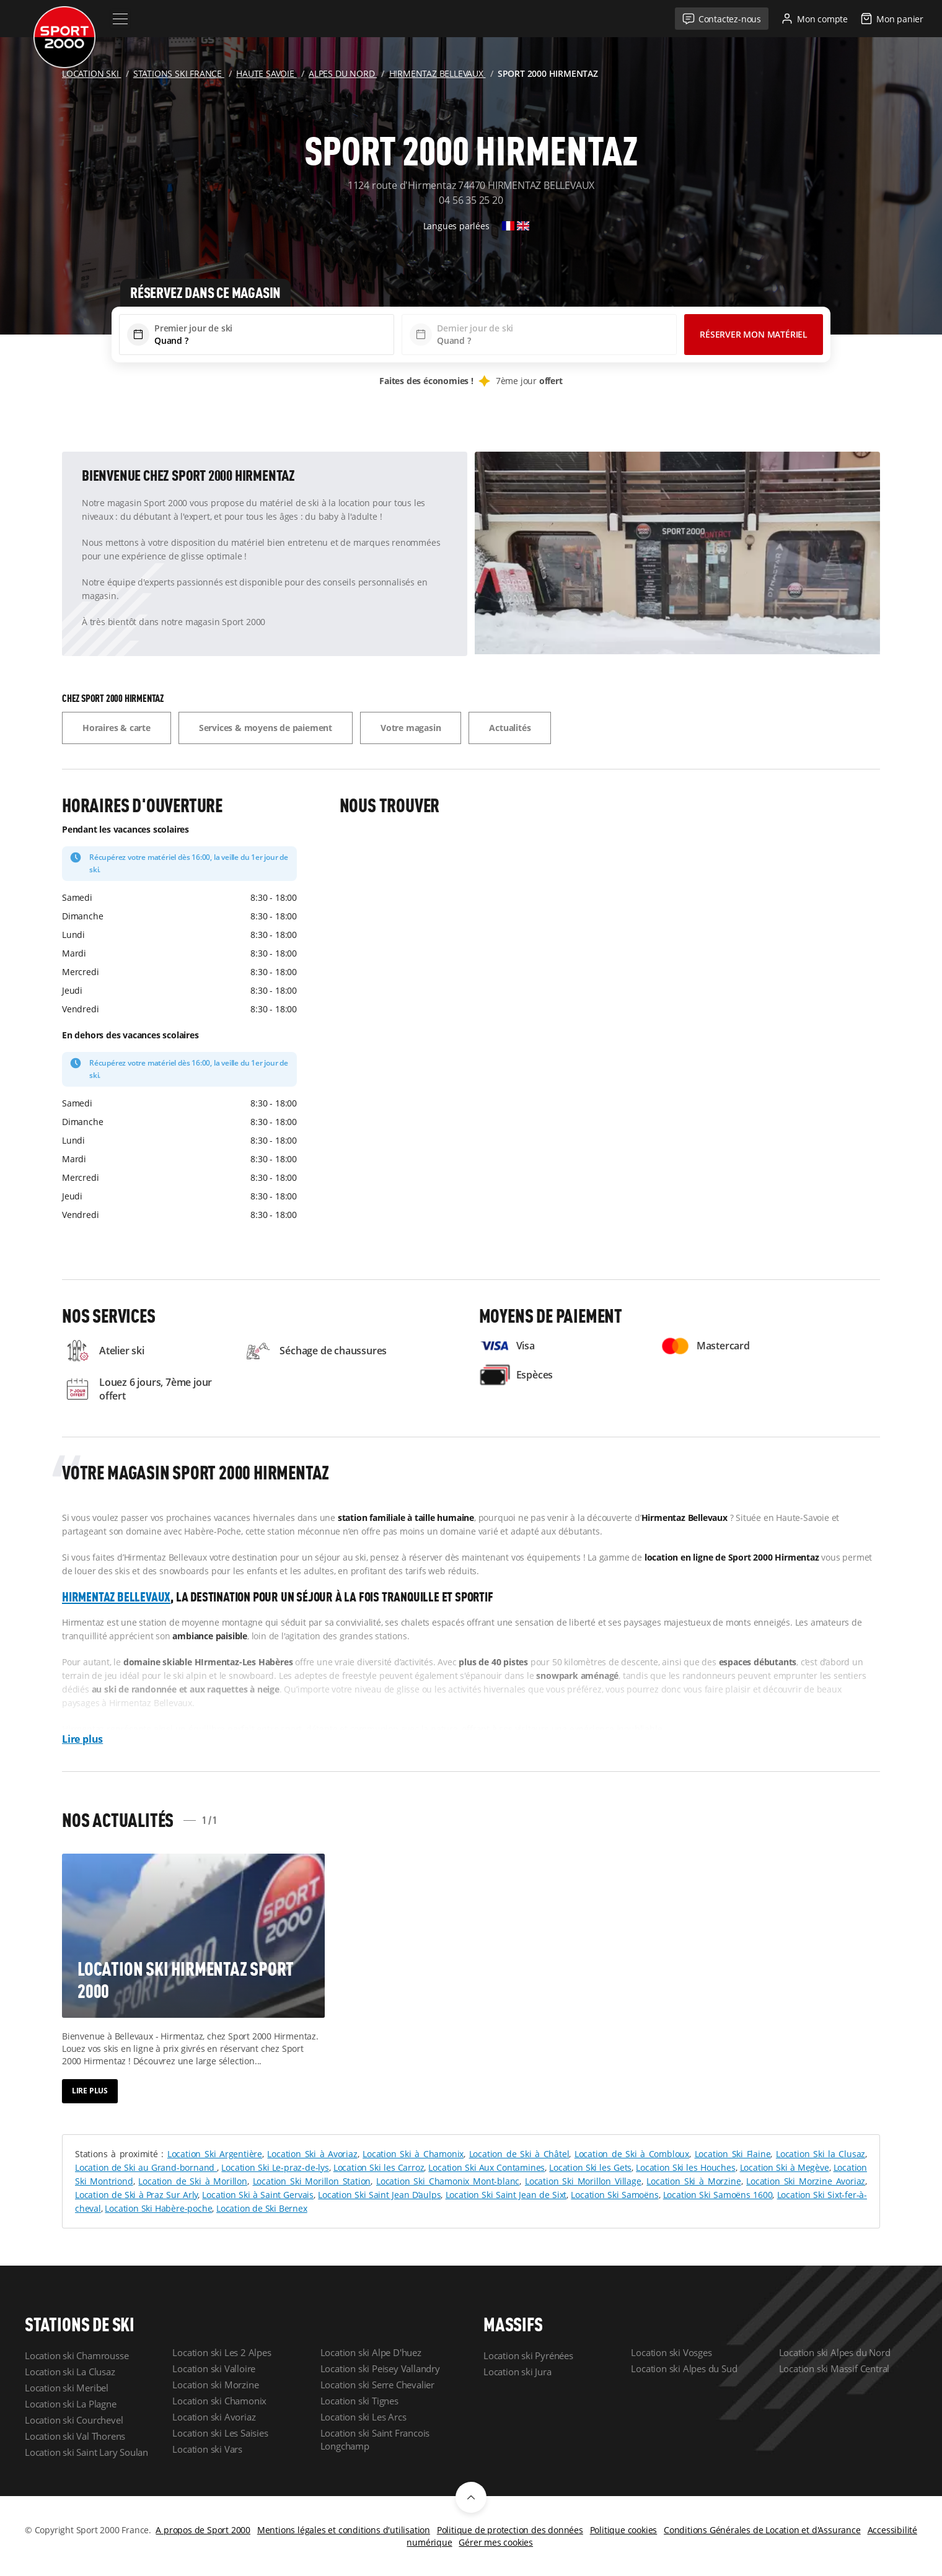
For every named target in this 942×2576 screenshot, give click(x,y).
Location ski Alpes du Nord (835, 2352)
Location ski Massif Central (834, 2368)
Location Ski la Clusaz (820, 2154)
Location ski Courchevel (74, 2420)
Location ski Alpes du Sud (684, 2368)
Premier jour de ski (193, 328)
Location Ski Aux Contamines (486, 2167)
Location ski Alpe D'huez (370, 2352)
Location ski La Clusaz (70, 2371)
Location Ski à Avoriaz (312, 2154)
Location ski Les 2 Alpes (221, 2352)
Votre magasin (411, 728)
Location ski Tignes (359, 2400)
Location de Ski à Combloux (631, 2154)
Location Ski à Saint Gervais (258, 2195)
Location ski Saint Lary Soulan (86, 2452)
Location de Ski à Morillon (192, 2181)
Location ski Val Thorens (75, 2436)
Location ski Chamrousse (76, 2355)
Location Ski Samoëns (614, 2195)
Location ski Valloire (213, 2368)
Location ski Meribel (66, 2387)
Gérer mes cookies (496, 2542)
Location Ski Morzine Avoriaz (805, 2181)
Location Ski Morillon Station (312, 2181)
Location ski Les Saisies (220, 2433)
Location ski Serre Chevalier (377, 2384)
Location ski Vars (207, 2449)
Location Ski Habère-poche (158, 2208)
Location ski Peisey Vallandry (380, 2368)
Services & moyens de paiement (265, 728)
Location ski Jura (517, 2371)
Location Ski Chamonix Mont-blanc (447, 2181)
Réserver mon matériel (754, 334)
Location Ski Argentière (214, 2154)
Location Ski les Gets (590, 2167)
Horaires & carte (116, 728)
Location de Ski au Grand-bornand (146, 2167)
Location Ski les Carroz (379, 2167)
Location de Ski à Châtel (519, 2154)
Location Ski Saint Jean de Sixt (506, 2195)
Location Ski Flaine (733, 2154)
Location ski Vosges (671, 2352)
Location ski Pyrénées (528, 2355)
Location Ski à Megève (784, 2167)
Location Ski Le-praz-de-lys (274, 2167)
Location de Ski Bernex (261, 2208)
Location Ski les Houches (685, 2167)
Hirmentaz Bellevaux (116, 1596)
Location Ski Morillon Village (583, 2181)
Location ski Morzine (215, 2384)
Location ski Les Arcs (363, 2417)
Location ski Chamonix (219, 2400)
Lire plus (82, 1739)
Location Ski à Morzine (693, 2181)
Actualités (509, 728)
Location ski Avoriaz (213, 2417)
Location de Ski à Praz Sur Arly (136, 2195)
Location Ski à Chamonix (413, 2154)
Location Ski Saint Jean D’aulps (379, 2195)
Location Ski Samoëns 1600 (718, 2195)
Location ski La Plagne (71, 2404)
